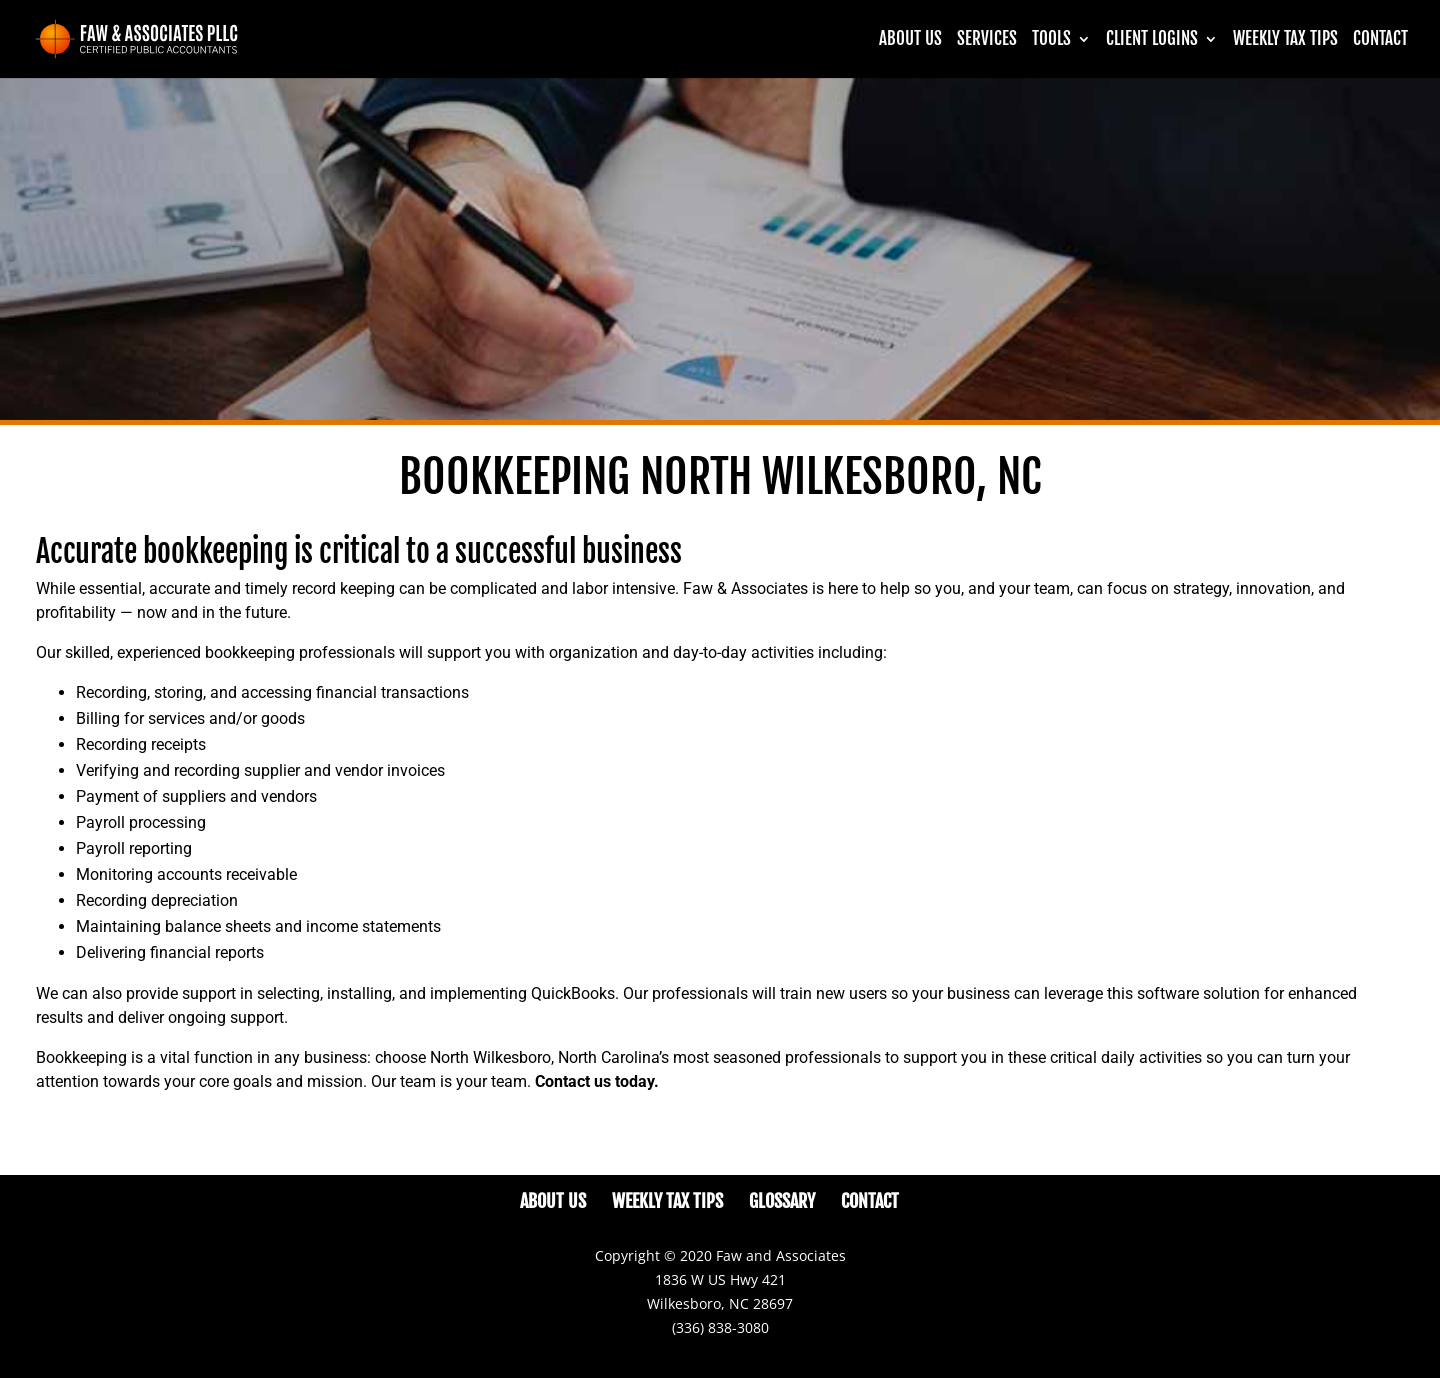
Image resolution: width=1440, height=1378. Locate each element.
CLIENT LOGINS (1152, 40)
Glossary (782, 1201)
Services (987, 40)
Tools (1051, 40)
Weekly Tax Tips (1285, 40)
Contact (1380, 40)
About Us (910, 40)
